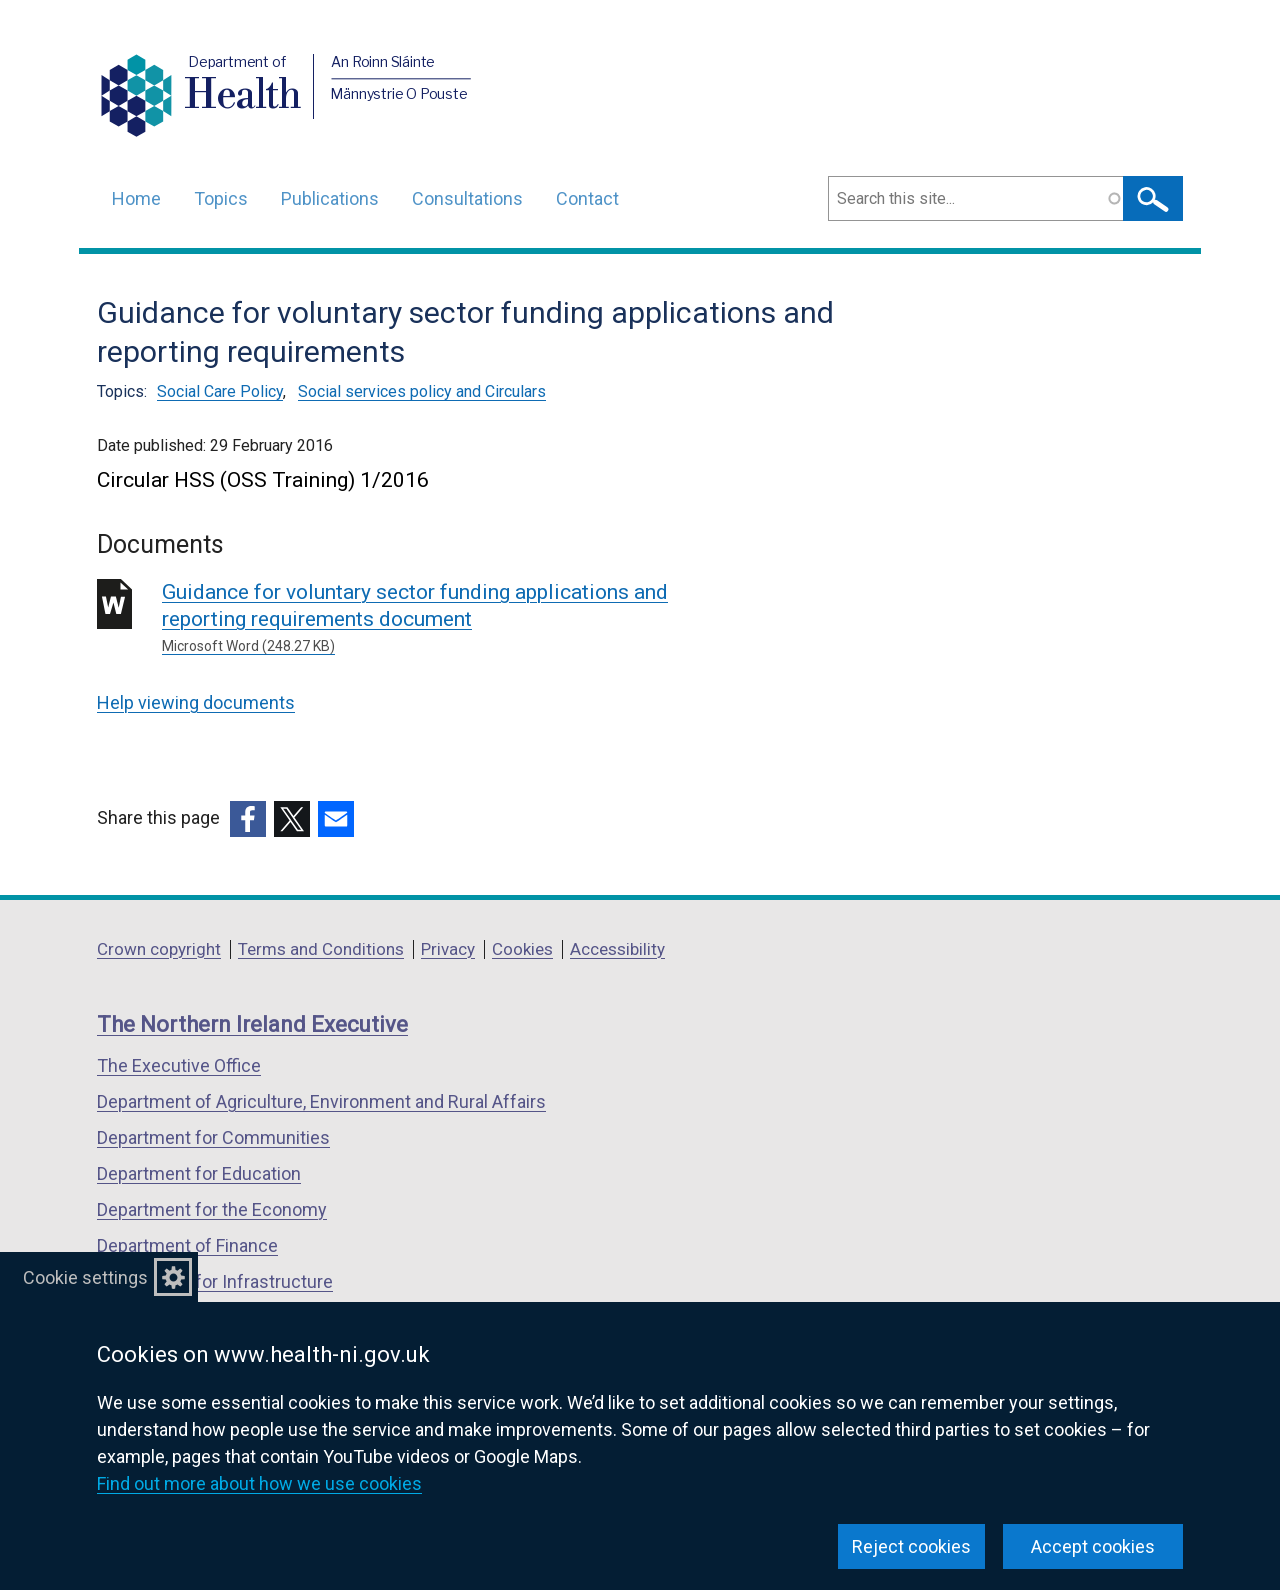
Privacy (448, 949)
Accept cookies (1093, 1546)
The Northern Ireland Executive (252, 1024)
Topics (221, 198)
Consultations (467, 198)
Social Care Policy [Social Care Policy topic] (220, 391)
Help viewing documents (196, 702)
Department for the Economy (212, 1209)
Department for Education (199, 1173)
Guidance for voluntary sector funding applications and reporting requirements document (449, 618)
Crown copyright (159, 949)
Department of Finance (187, 1245)
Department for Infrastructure (215, 1281)
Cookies (522, 949)
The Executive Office (179, 1065)
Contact (587, 198)
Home (136, 198)
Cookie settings (85, 1277)
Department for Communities (213, 1137)
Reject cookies (911, 1546)
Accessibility (617, 949)
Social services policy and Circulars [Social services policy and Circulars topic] (422, 391)
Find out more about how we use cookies (259, 1483)
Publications (330, 198)
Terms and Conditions (321, 949)
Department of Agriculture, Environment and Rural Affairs (321, 1101)
